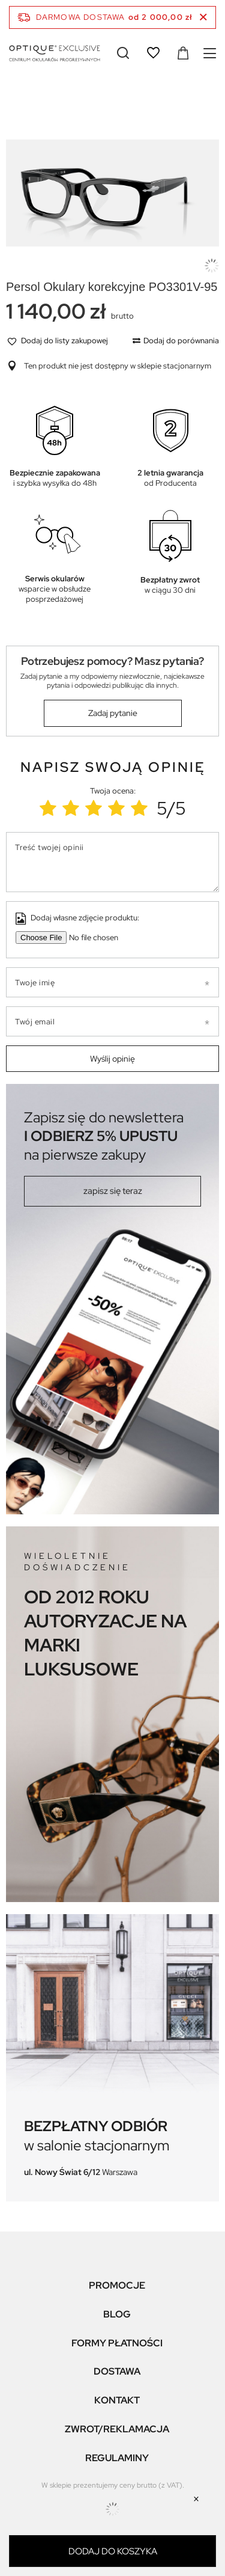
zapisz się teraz (112, 1191)
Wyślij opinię (112, 1058)
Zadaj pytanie (112, 713)
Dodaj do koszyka (112, 2551)
